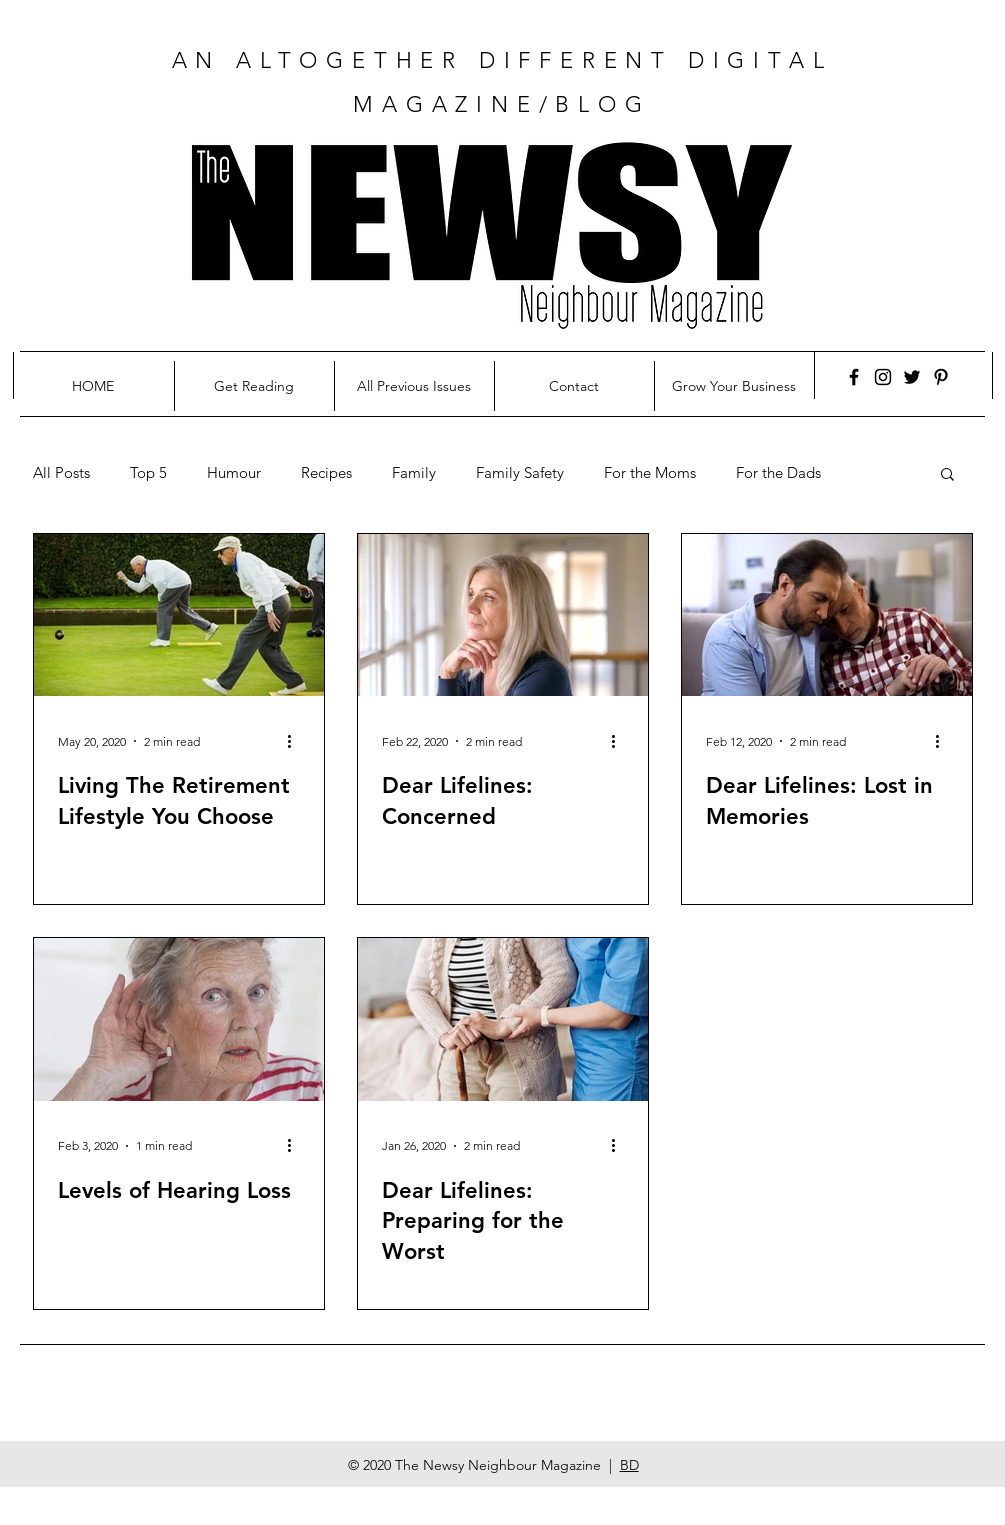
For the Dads (778, 473)
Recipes (326, 473)
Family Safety (520, 473)
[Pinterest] (941, 377)
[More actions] (297, 741)
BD (629, 1465)
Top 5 (148, 473)
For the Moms (650, 473)
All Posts (61, 473)
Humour (234, 473)
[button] (947, 475)
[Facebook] (854, 377)
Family (414, 473)
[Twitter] (912, 377)
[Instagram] (883, 377)
